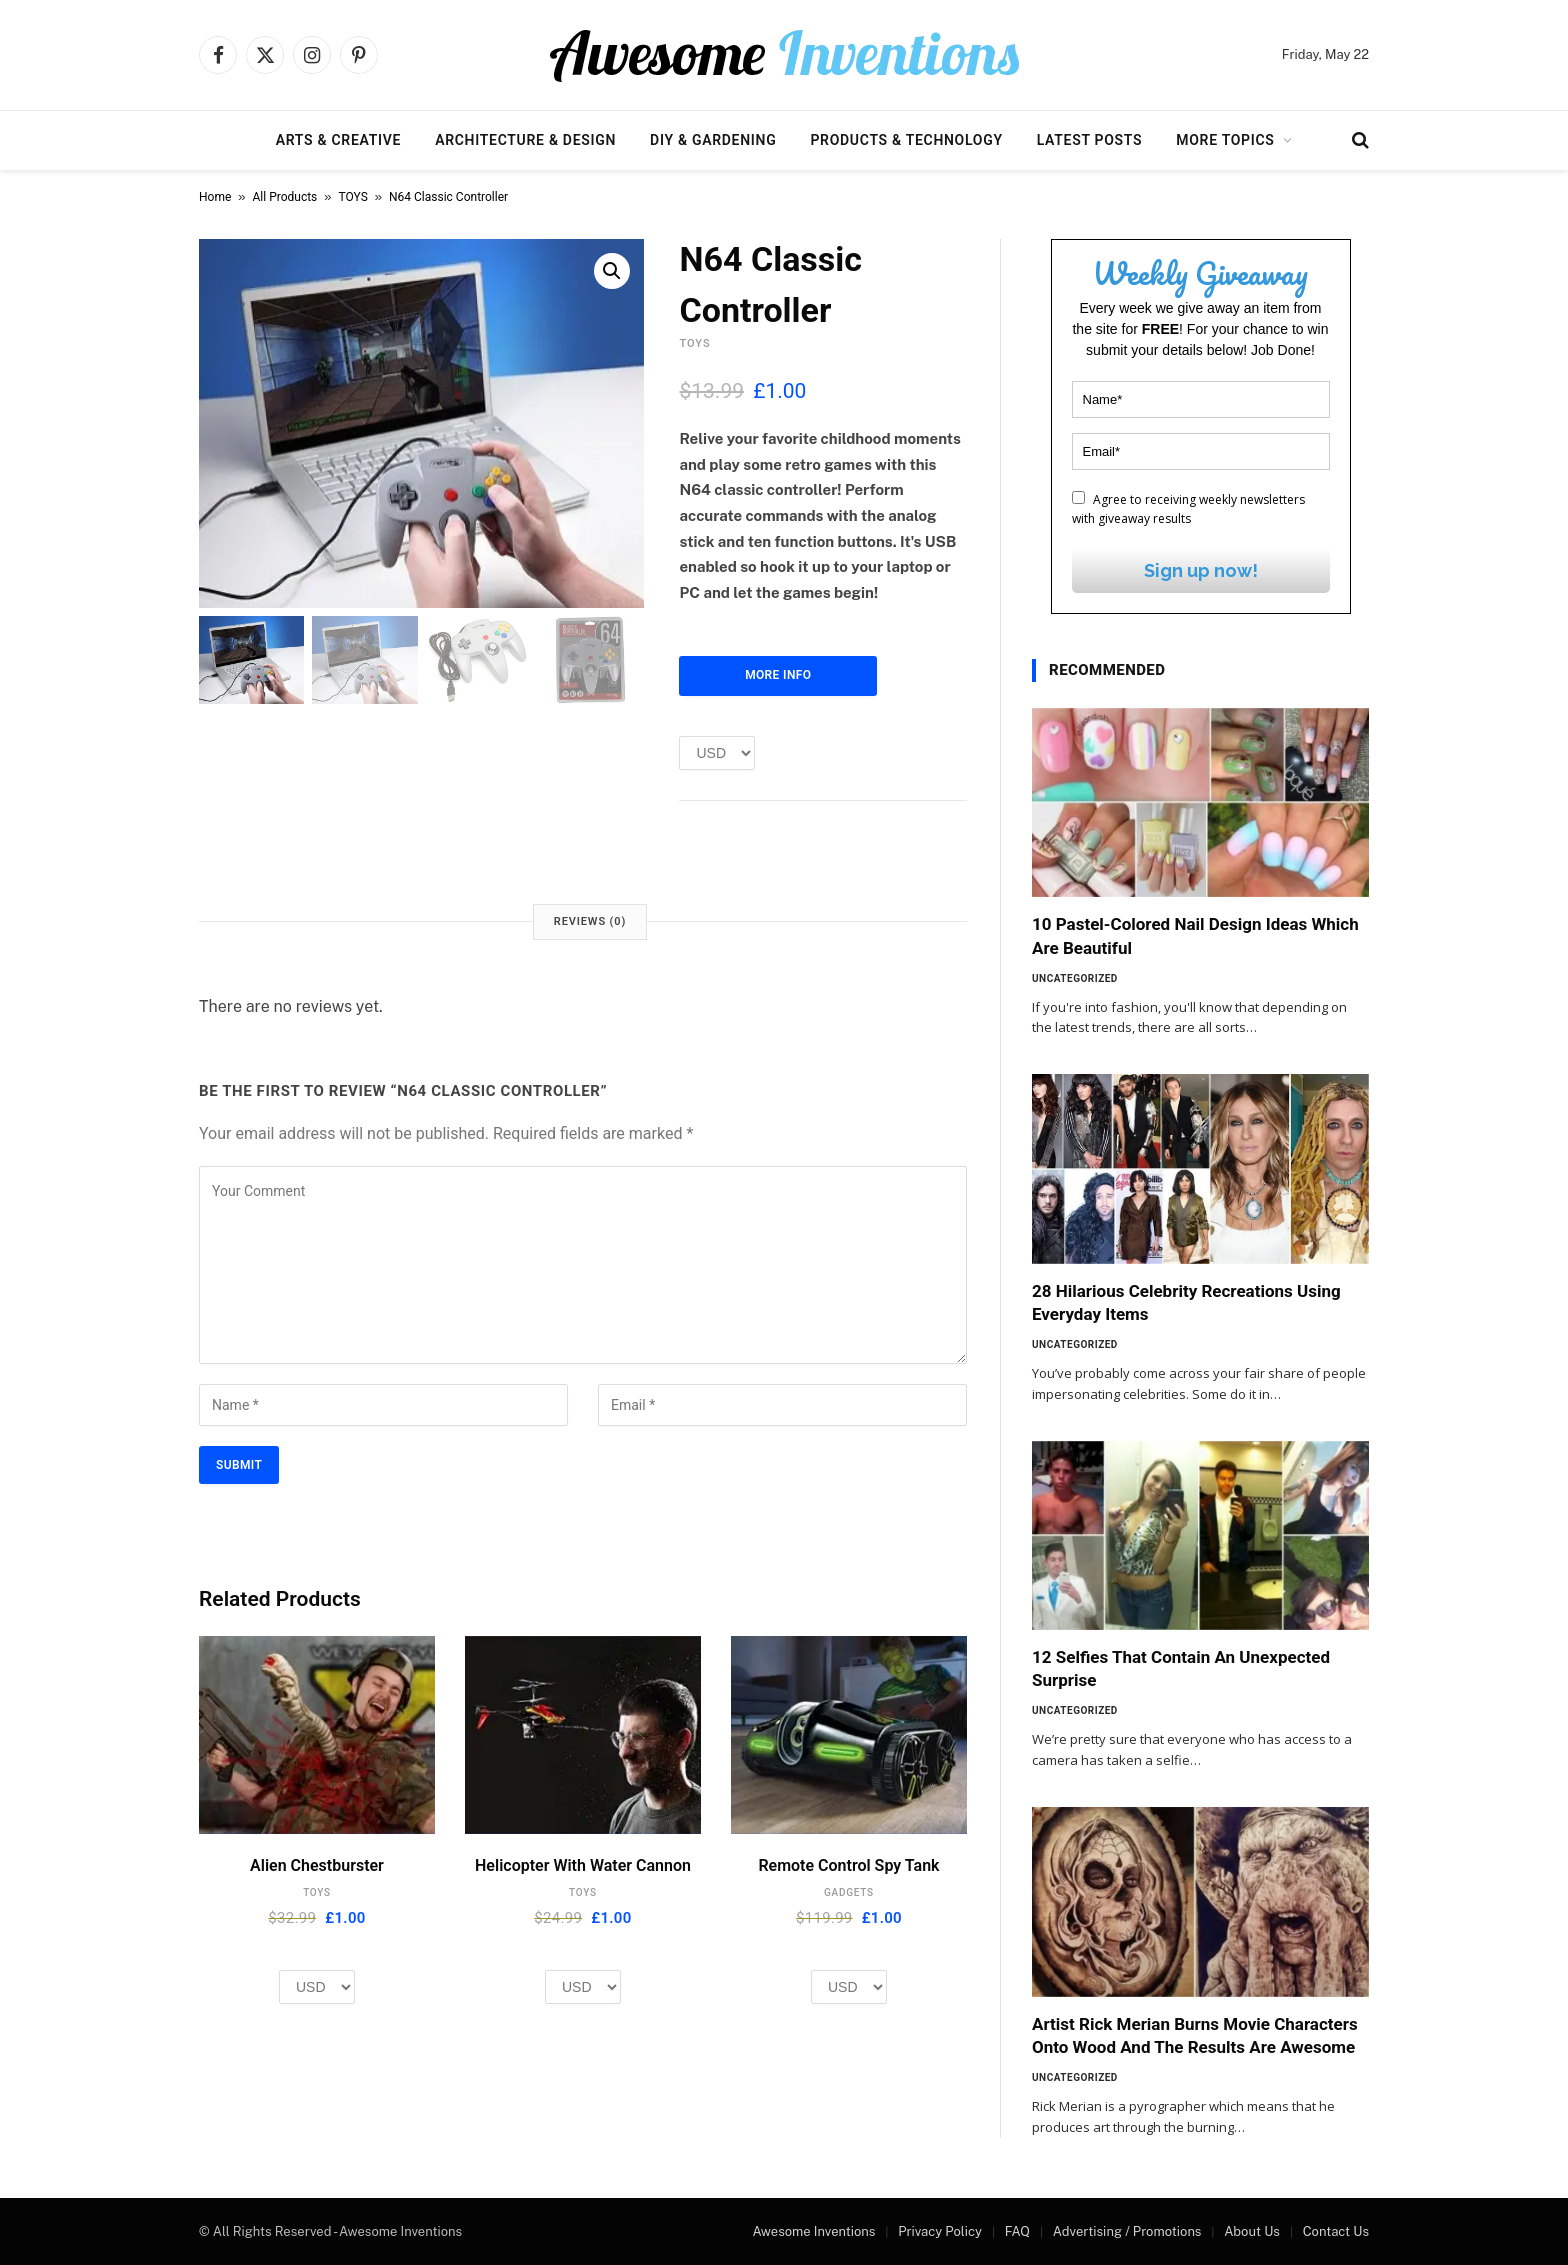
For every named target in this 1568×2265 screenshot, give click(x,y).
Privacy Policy (940, 2231)
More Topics (1225, 140)
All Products (285, 197)
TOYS (353, 197)
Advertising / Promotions (1127, 2231)
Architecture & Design (525, 140)
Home (215, 197)
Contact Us (1336, 2231)
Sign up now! (1201, 570)
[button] (612, 271)
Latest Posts (1090, 140)
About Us (1252, 2231)
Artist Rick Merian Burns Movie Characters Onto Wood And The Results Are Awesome (1195, 2035)
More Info (778, 675)
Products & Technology (906, 140)
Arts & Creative (338, 140)
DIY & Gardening (713, 140)
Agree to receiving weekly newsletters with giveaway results (1188, 509)
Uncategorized (1075, 978)
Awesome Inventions (813, 2231)
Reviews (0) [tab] (590, 921)
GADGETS (849, 1892)
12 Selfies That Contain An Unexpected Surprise (1181, 1668)
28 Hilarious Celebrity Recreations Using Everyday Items (1186, 1302)
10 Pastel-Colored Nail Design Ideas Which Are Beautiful (1195, 935)
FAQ (1017, 2231)
